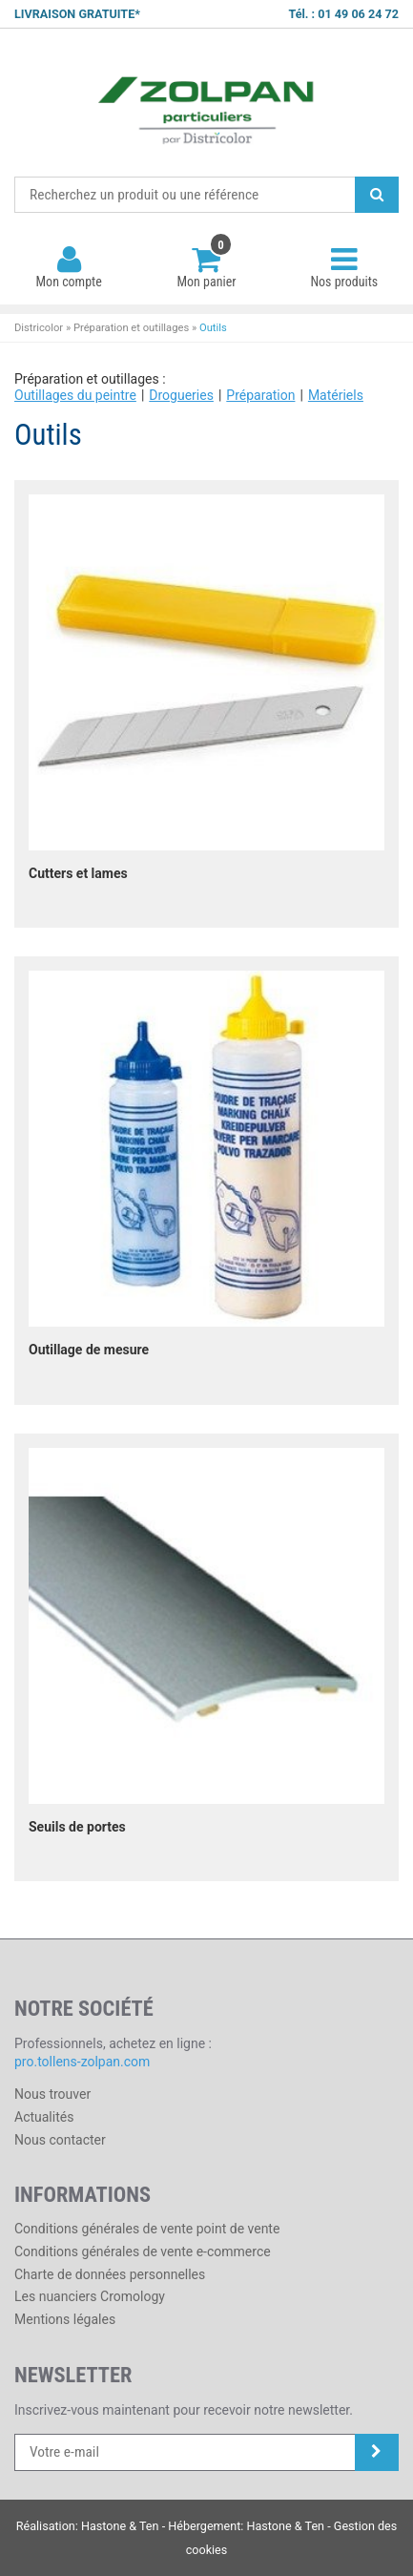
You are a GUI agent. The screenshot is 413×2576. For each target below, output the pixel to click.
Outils (213, 328)
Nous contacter (60, 2139)
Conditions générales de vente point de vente (146, 2228)
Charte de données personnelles (109, 2274)
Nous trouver (52, 2094)
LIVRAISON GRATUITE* (77, 14)
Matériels (335, 395)
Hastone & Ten (120, 2526)
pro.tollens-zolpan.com (82, 2061)
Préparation (260, 395)
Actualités (43, 2117)
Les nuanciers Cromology (89, 2296)
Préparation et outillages (131, 328)
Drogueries (181, 395)
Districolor (206, 103)
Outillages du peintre (75, 395)
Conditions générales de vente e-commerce (142, 2251)
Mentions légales (64, 2319)
